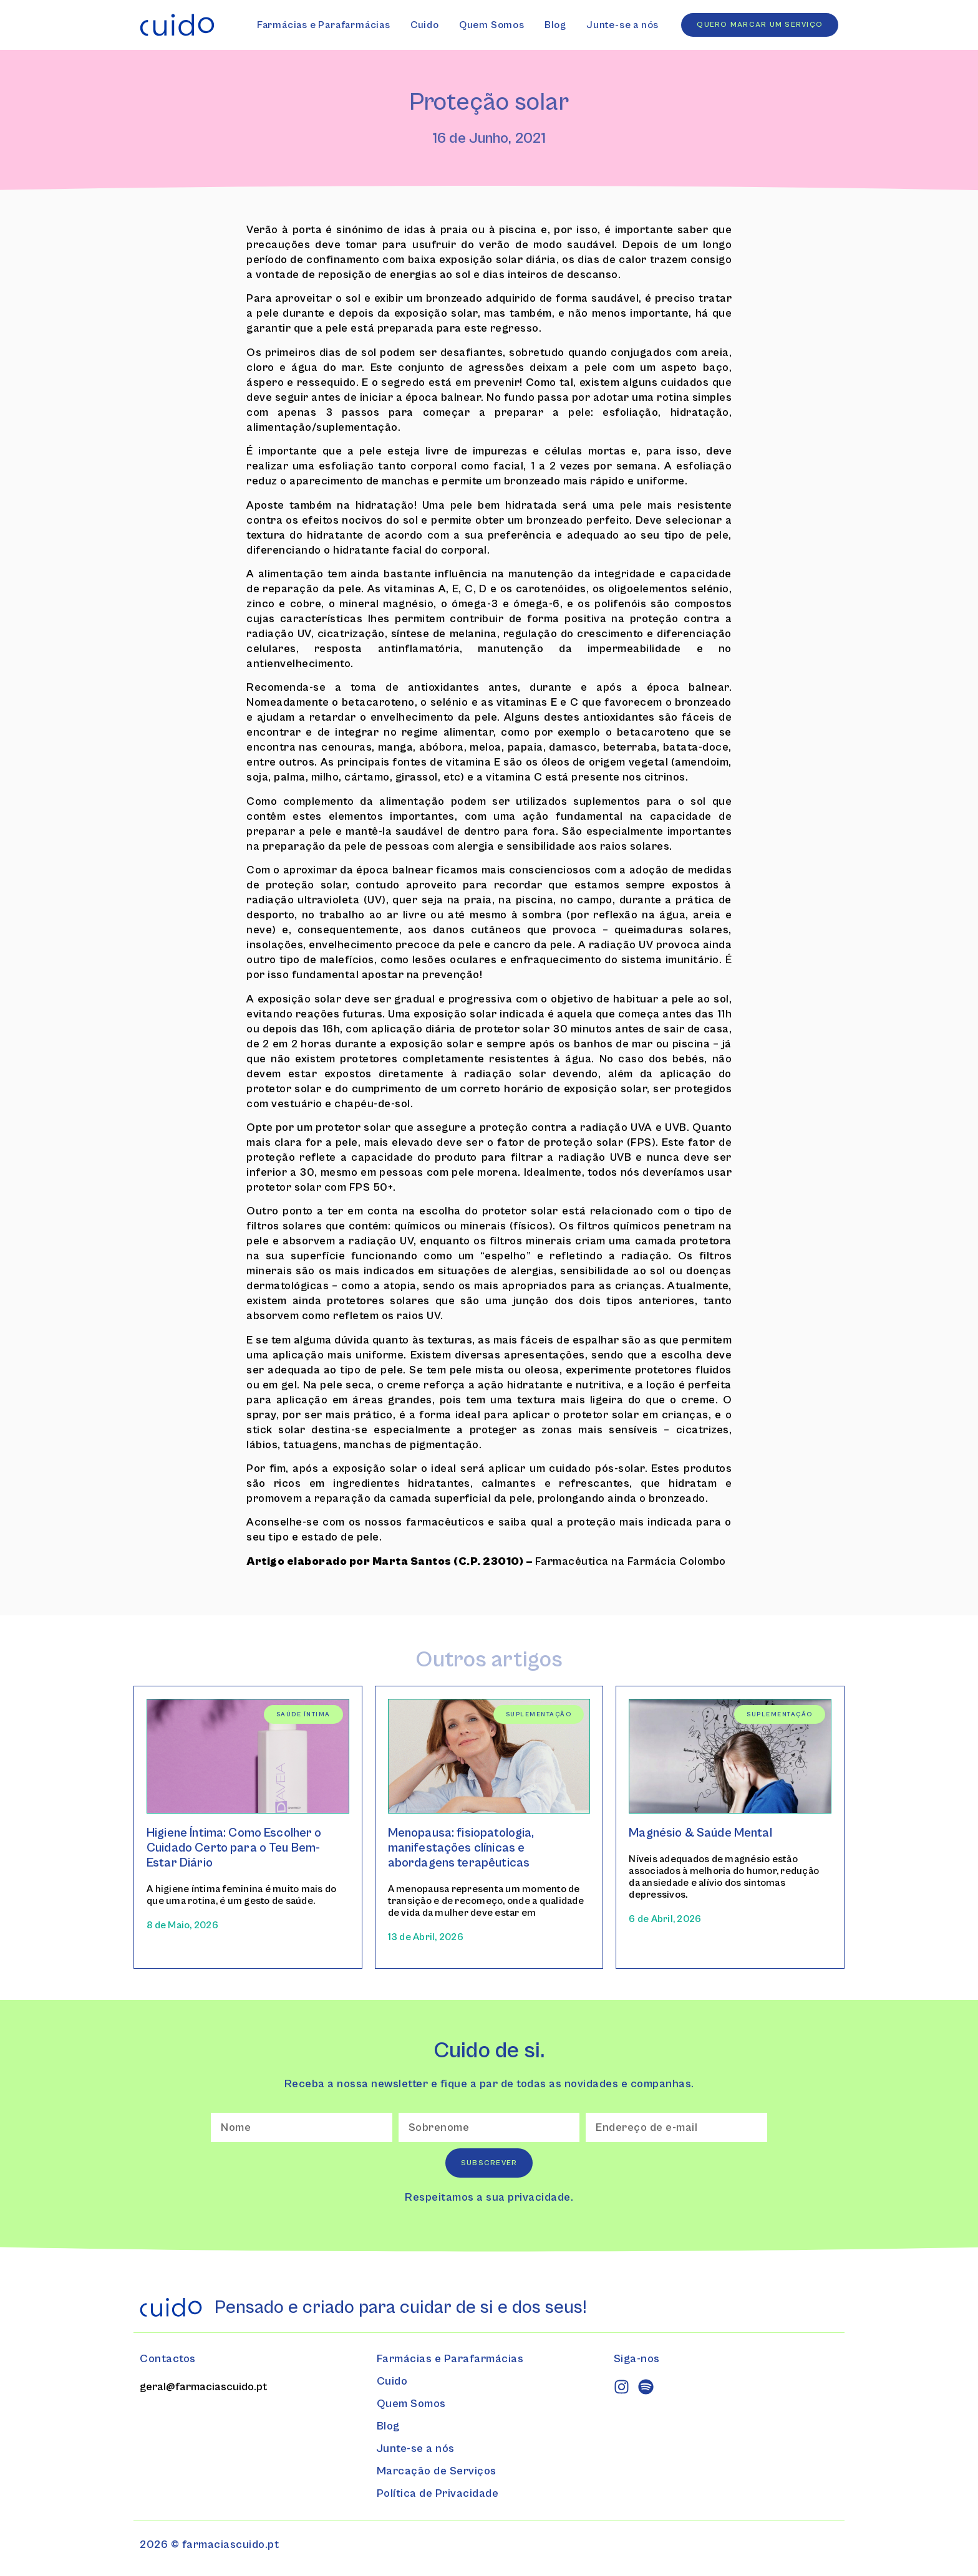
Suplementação (539, 1714)
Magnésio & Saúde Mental (700, 1833)
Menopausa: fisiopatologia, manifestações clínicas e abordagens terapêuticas (461, 1848)
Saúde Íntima (303, 1714)
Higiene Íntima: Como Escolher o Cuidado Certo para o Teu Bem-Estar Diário (234, 1848)
